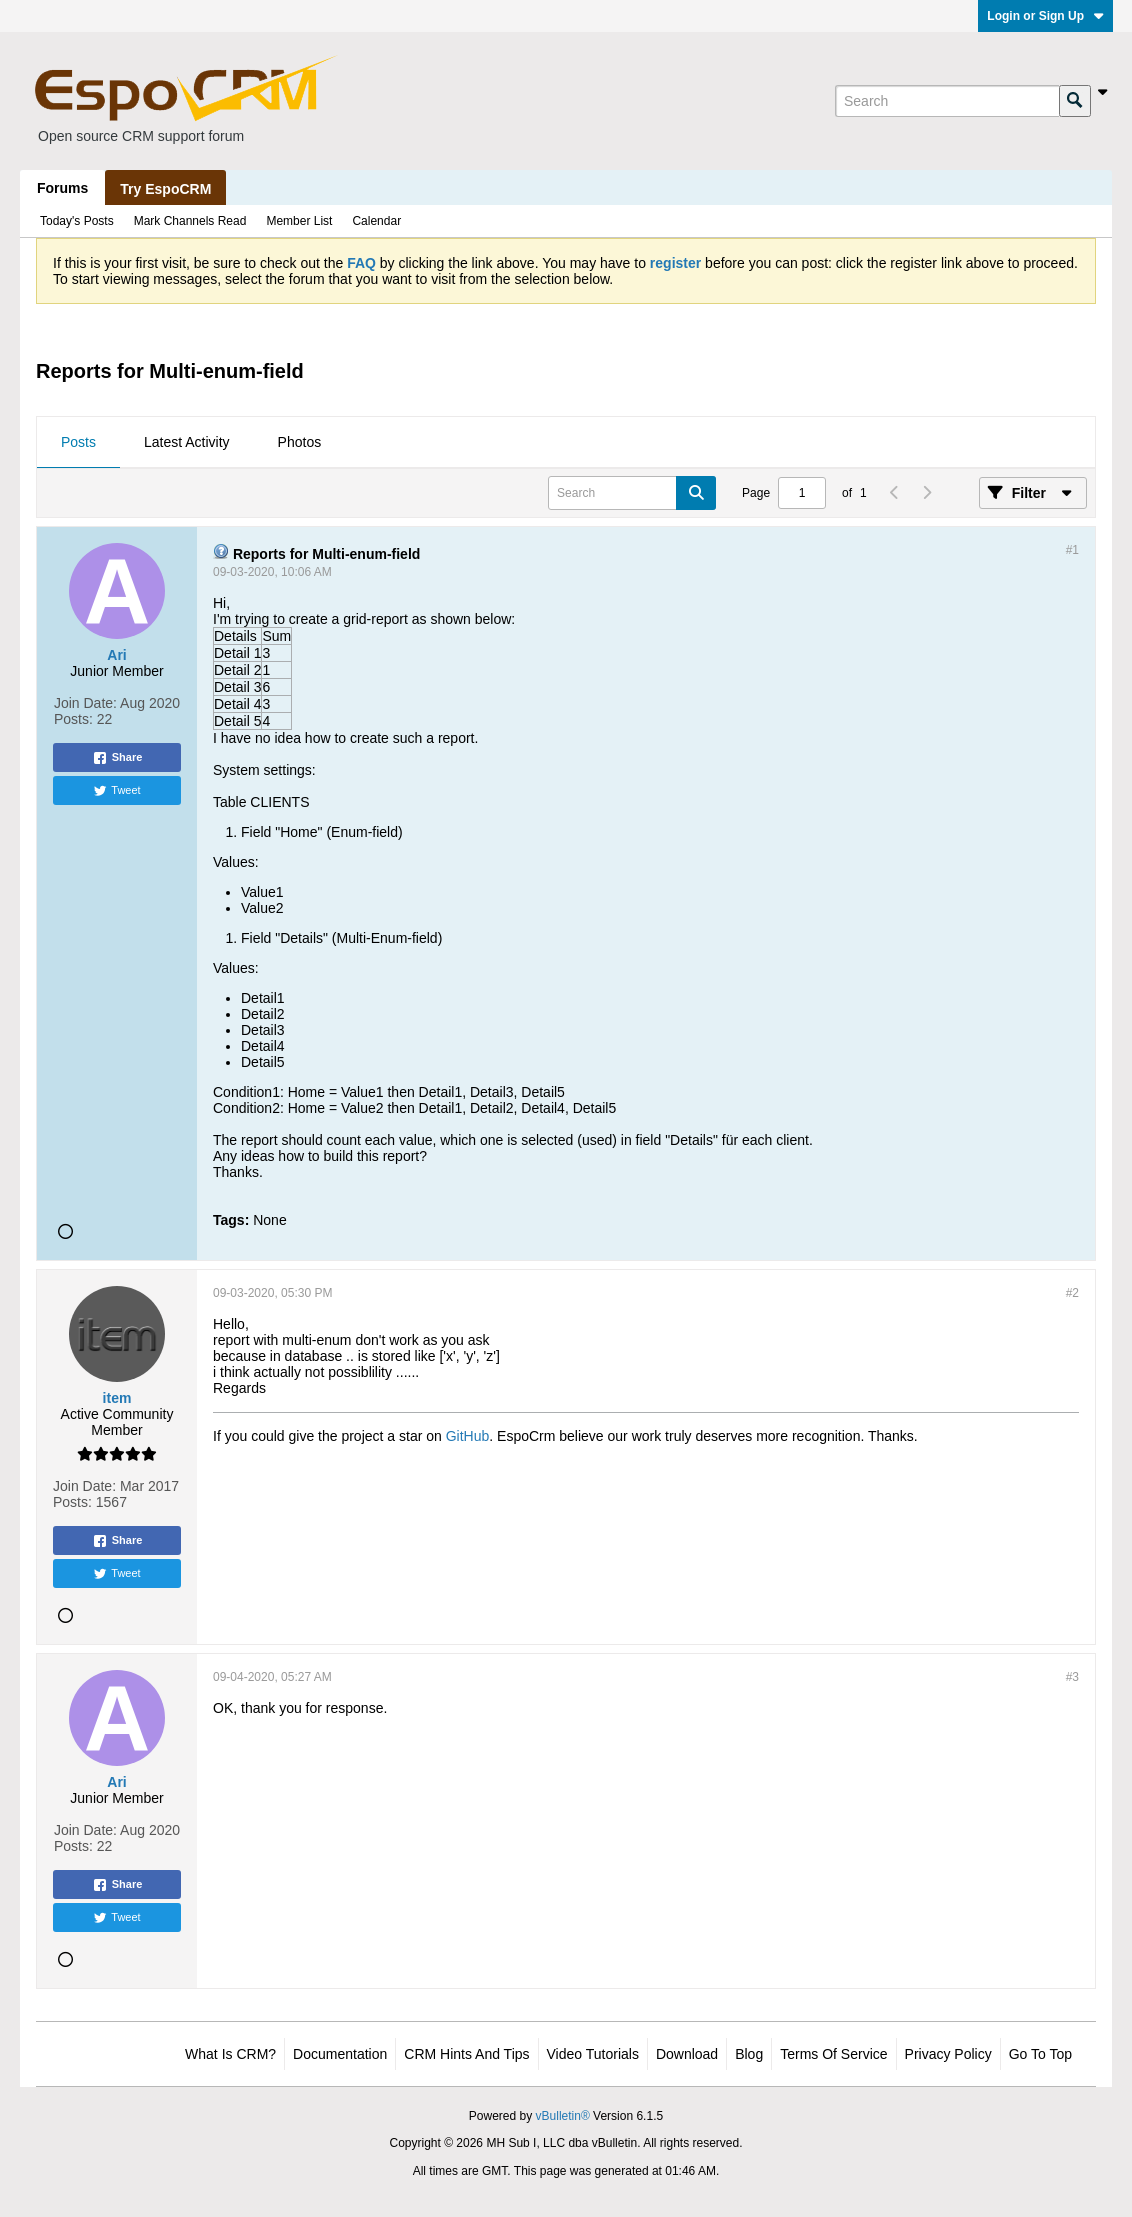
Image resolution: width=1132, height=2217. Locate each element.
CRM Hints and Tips (466, 2054)
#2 (1072, 1293)
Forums (62, 188)
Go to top (1040, 2054)
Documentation (340, 2054)
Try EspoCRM (165, 189)
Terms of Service (833, 2054)
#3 (1072, 1677)
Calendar (376, 221)
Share (117, 758)
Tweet (116, 791)
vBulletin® (563, 2116)
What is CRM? (230, 2054)
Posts (78, 442)
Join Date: (85, 703)
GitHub (468, 1436)
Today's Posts (77, 221)
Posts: (73, 719)
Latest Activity (187, 442)
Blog (749, 2054)
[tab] (78, 443)
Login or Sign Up (1045, 16)
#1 (1072, 550)
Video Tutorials (593, 2054)
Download (687, 2054)
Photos (300, 442)
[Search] (947, 101)
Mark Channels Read (190, 221)
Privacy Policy (948, 2054)
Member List (299, 221)
